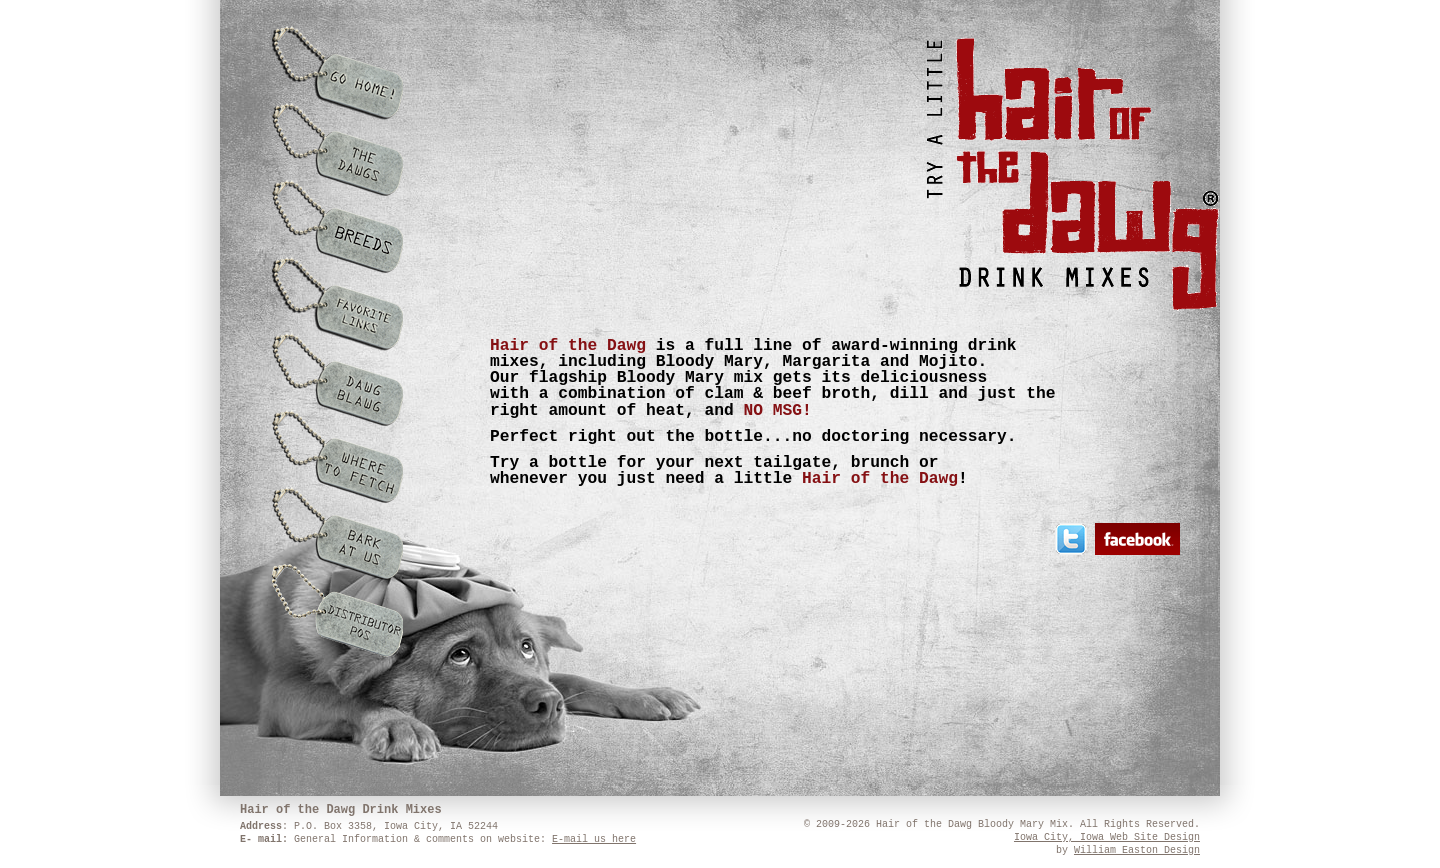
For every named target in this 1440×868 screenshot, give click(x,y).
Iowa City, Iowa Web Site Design (1107, 837)
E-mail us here (594, 839)
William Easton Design (1137, 850)
